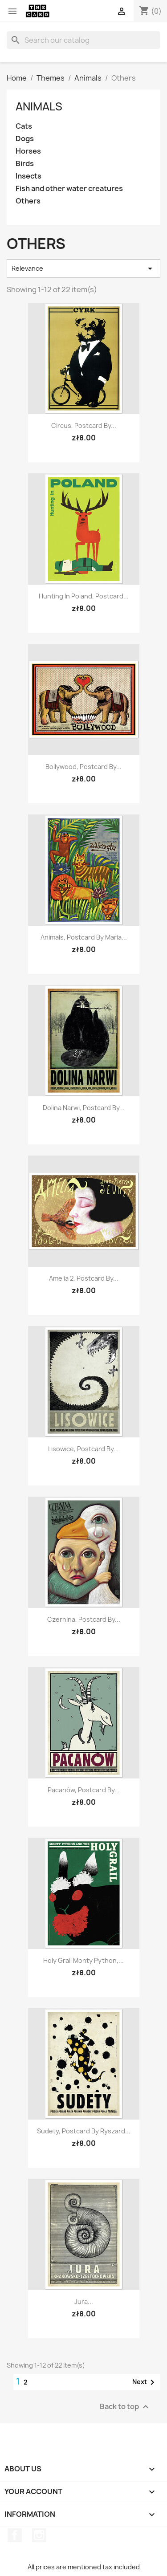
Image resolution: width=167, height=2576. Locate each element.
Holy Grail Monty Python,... (83, 1960)
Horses (28, 151)
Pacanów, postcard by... (84, 1790)
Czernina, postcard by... (83, 1619)
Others (28, 201)
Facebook (15, 2535)
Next (145, 2382)
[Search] (83, 40)
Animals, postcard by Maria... (84, 937)
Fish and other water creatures (69, 188)
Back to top (125, 2406)
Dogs (25, 138)
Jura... (83, 2301)
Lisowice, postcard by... (83, 1449)
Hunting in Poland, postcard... (84, 596)
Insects (28, 176)
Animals (39, 106)
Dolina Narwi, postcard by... (84, 1107)
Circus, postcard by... (83, 425)
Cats (24, 126)
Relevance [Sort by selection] (83, 268)
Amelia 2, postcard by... (83, 1278)
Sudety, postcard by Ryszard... (83, 2131)
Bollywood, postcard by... (83, 766)
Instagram (39, 2535)
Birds (25, 163)
